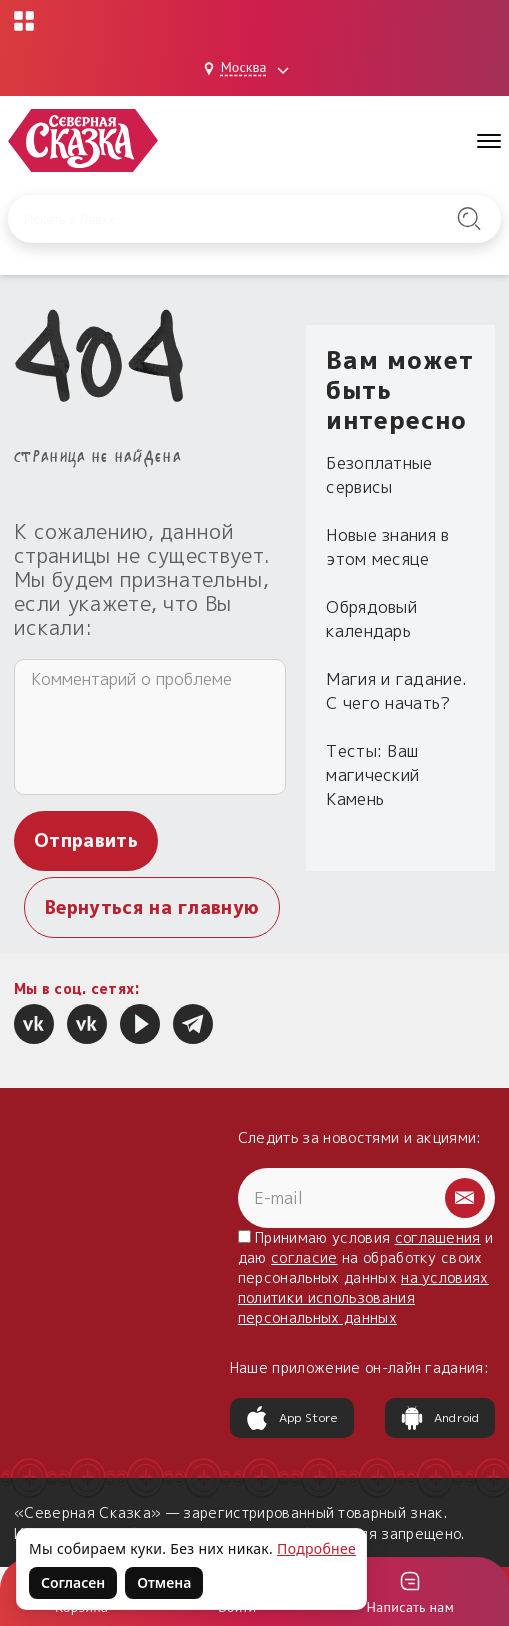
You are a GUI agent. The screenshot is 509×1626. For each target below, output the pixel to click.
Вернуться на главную (152, 907)
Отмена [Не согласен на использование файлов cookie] (164, 1582)
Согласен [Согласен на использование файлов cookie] (73, 1582)
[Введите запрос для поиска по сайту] (220, 219)
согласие (304, 1257)
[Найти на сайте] (469, 219)
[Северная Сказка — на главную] (83, 140)
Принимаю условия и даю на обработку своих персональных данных (366, 1277)
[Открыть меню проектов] (24, 21)
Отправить (86, 840)
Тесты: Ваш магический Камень (372, 775)
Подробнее (316, 1548)
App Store (292, 1418)
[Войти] (410, 1591)
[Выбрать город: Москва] (249, 69)
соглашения (438, 1237)
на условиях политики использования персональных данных (363, 1297)
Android (440, 1418)
